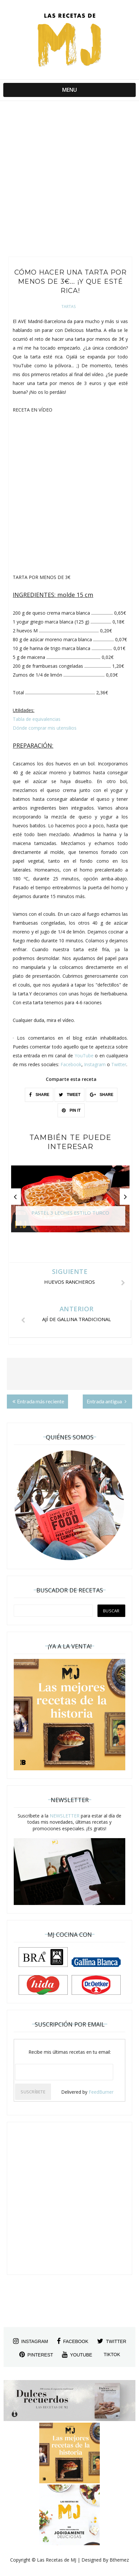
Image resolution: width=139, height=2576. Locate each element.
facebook (72, 2341)
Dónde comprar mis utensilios (45, 728)
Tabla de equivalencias (37, 719)
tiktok (112, 2354)
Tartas (68, 306)
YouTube (84, 1055)
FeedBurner (101, 2092)
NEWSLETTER (64, 1816)
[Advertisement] (69, 180)
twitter (111, 2341)
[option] (70, 1202)
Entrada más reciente (38, 1401)
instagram (30, 2341)
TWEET (69, 1094)
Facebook (71, 1064)
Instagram (95, 1064)
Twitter (118, 1064)
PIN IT (71, 1110)
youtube (77, 2354)
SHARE (39, 1094)
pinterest (36, 2354)
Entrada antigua (107, 1401)
